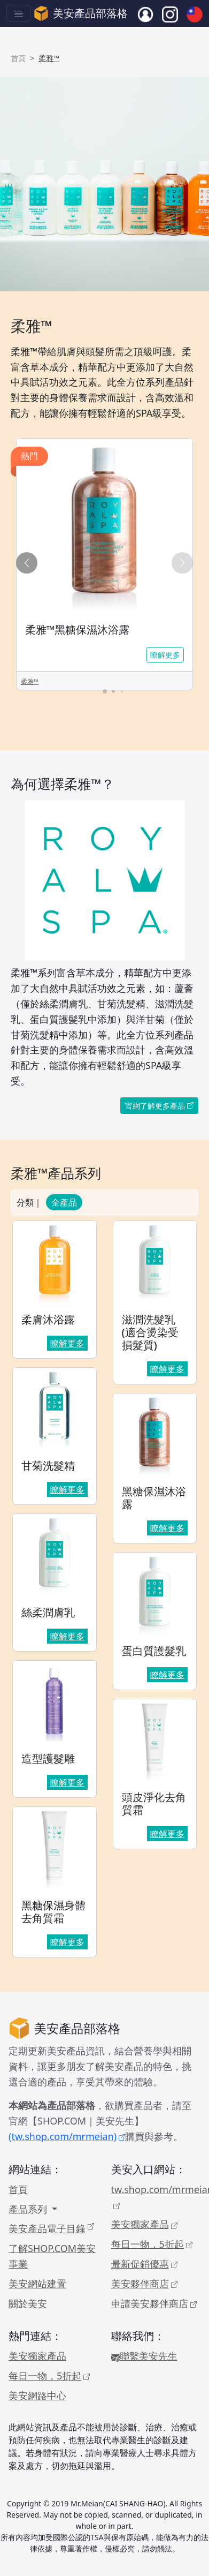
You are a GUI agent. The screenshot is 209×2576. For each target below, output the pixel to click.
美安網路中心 (37, 2395)
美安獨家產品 (144, 2224)
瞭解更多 (165, 655)
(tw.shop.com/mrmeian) (67, 2136)
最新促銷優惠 (144, 2263)
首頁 (18, 58)
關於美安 (28, 2303)
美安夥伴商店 (144, 2283)
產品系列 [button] (29, 2209)
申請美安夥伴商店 (154, 2303)
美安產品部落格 (81, 13)
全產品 (64, 1202)
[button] (182, 563)
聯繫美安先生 (144, 2355)
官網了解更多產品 (159, 1106)
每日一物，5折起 (151, 2244)
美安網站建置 (37, 2283)
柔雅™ (29, 681)
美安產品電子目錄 (51, 2228)
